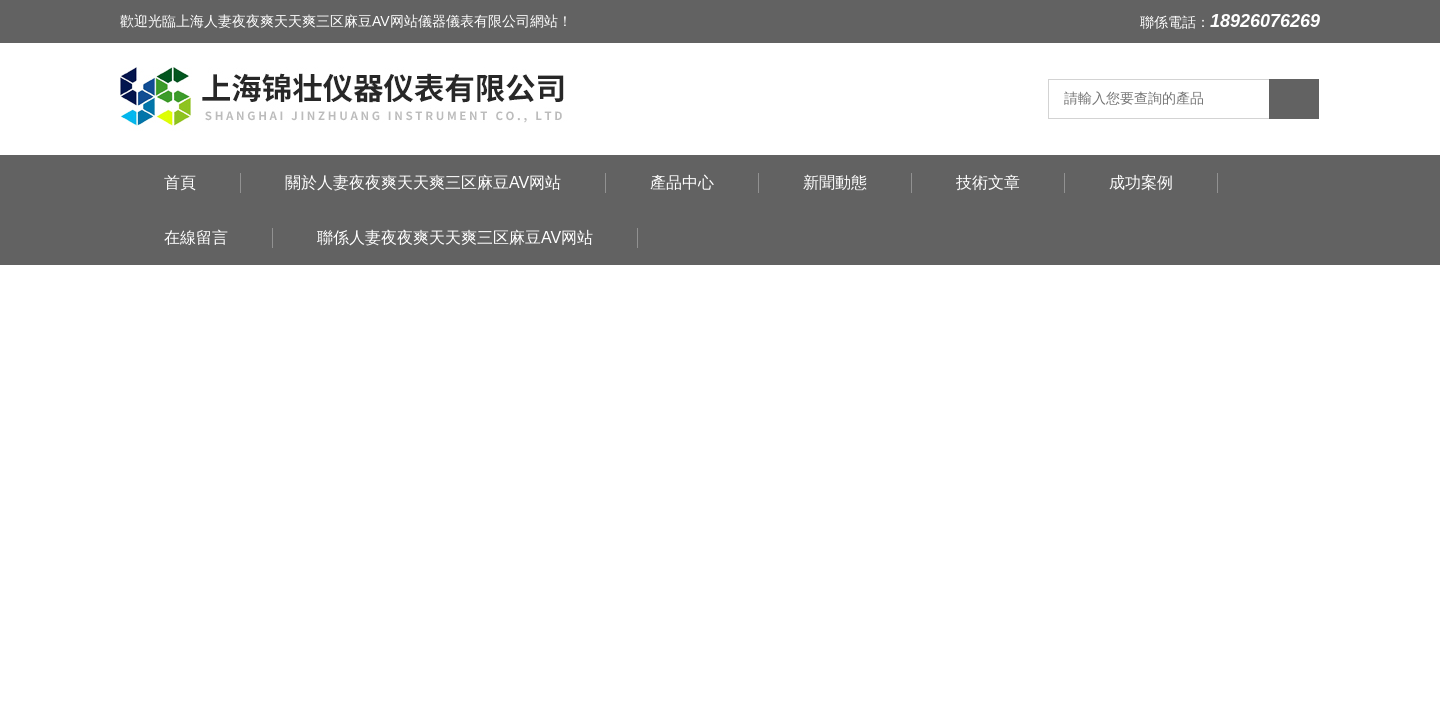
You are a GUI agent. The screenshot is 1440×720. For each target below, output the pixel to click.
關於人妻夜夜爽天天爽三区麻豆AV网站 (423, 182)
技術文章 (988, 182)
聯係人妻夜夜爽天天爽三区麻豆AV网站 (455, 237)
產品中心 (682, 182)
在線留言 (196, 237)
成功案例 (1141, 182)
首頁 (180, 182)
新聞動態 (835, 182)
